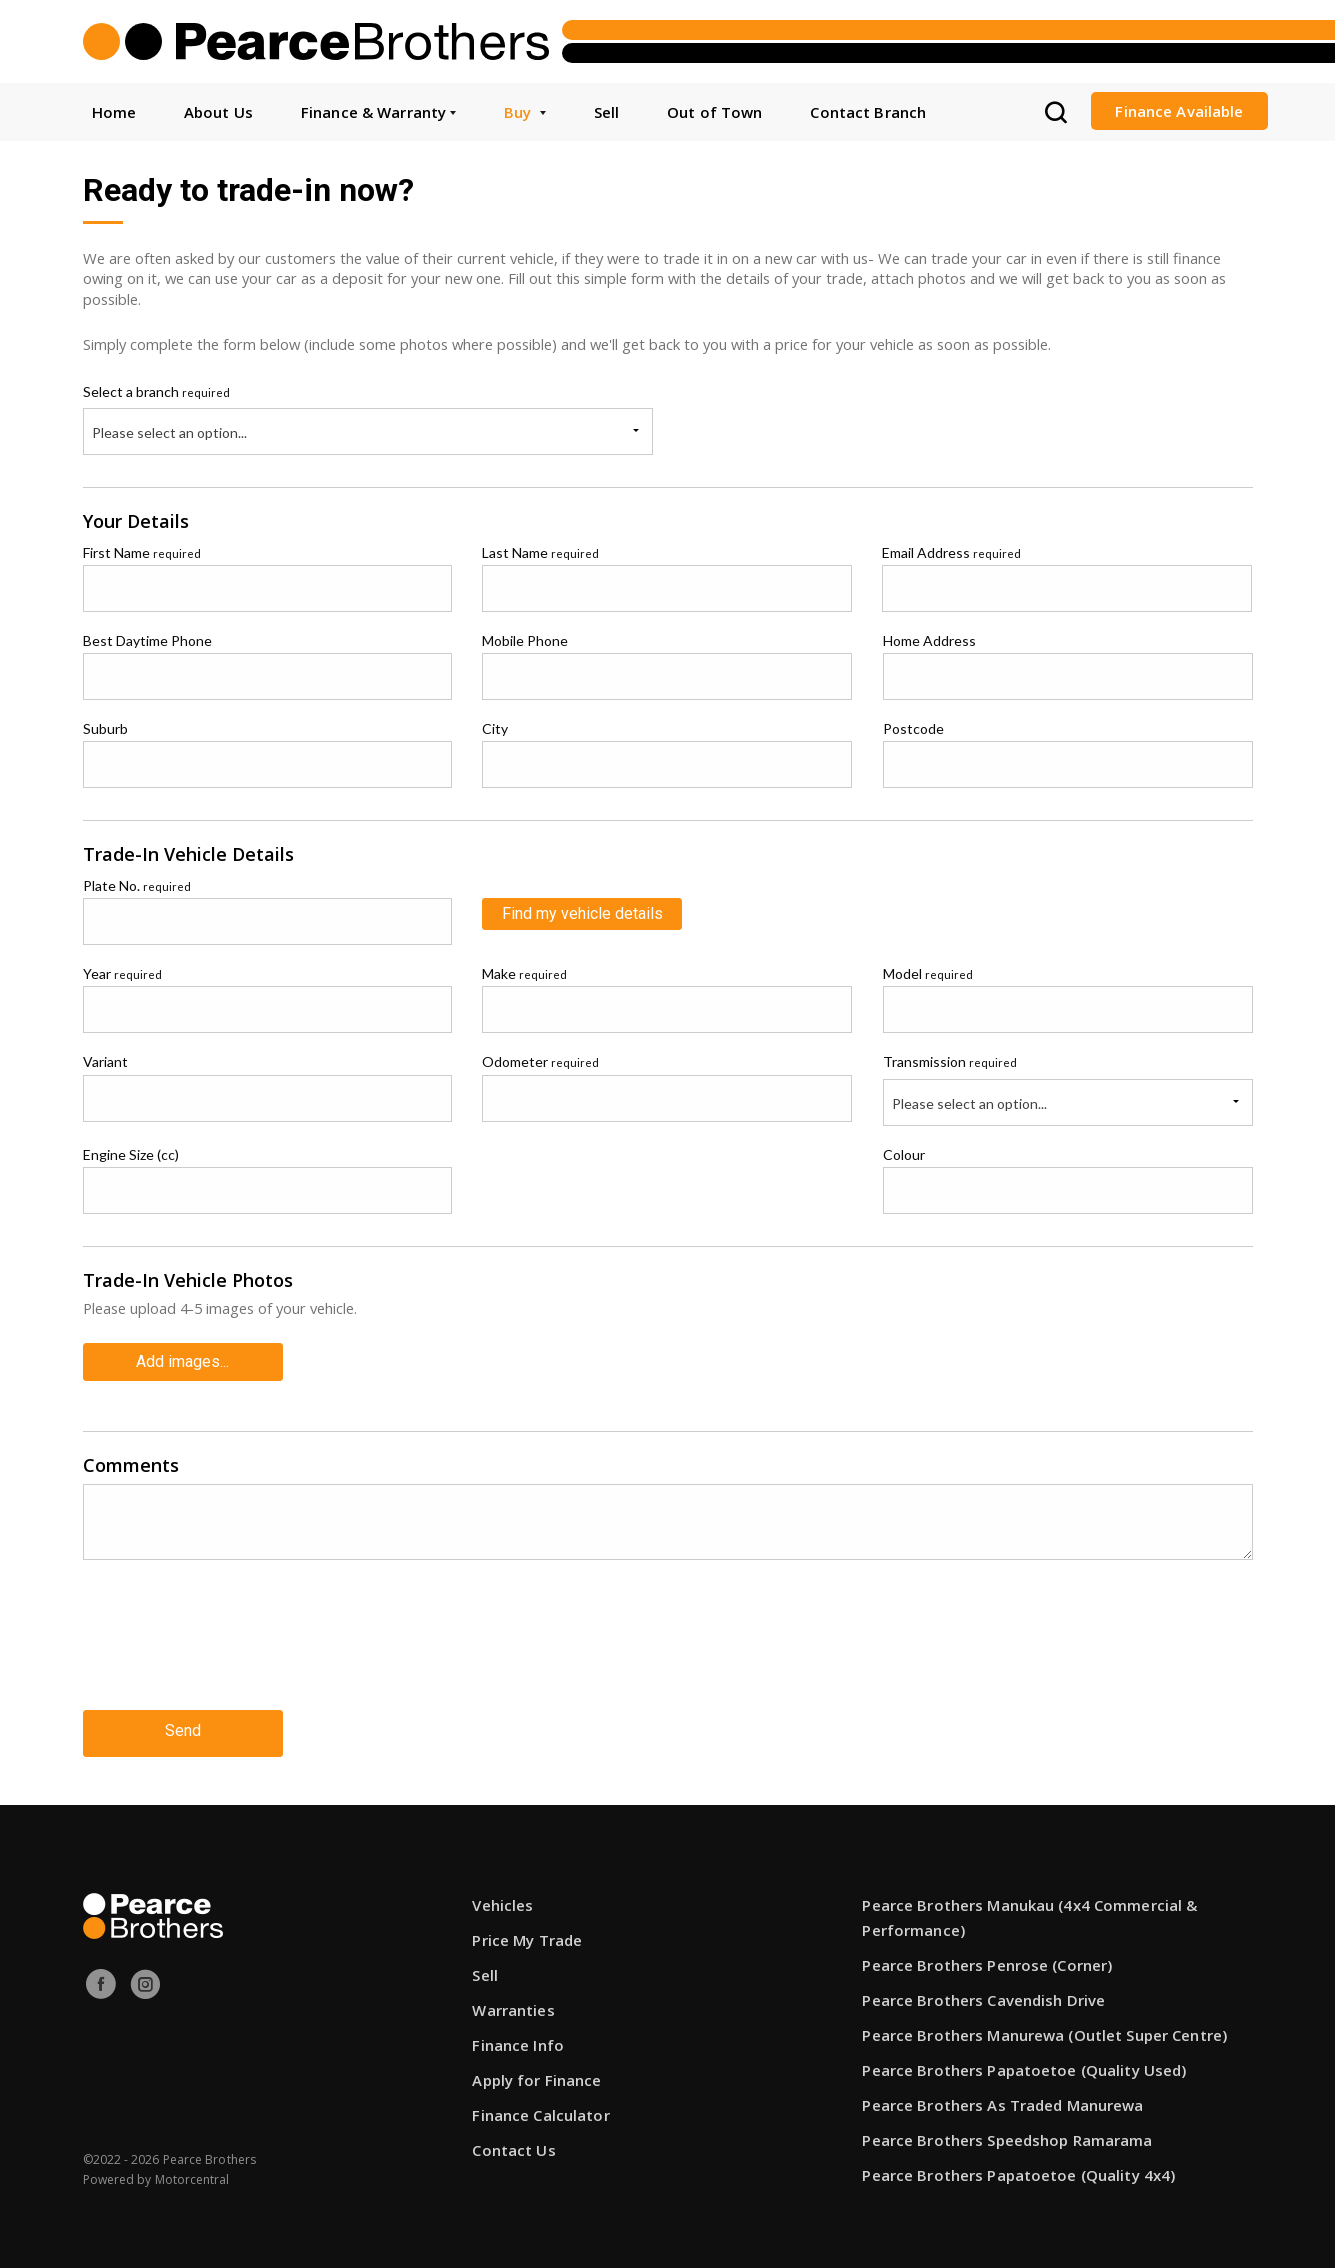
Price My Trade (527, 1933)
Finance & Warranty (378, 112)
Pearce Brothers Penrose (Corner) (987, 1958)
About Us (218, 112)
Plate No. (137, 885)
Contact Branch (868, 112)
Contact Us (513, 2143)
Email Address (951, 552)
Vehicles (502, 1898)
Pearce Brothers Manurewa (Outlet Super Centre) (1044, 2028)
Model (928, 973)
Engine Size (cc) (131, 1154)
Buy (524, 112)
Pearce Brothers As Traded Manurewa (1002, 2098)
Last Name (540, 552)
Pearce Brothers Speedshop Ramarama (1007, 2133)
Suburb (105, 728)
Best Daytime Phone (147, 640)
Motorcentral (192, 2172)
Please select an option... (169, 432)
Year (122, 973)
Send (183, 1725)
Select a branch (156, 391)
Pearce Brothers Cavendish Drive (983, 1993)
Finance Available (1179, 111)
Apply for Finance (536, 2073)
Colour (904, 1154)
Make (524, 973)
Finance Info (517, 2038)
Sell (606, 112)
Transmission (950, 1061)
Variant (105, 1061)
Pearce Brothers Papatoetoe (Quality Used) (1024, 2063)
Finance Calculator (540, 2108)
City (495, 728)
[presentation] (235, 1647)
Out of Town (714, 112)
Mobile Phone (525, 640)
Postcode (913, 728)
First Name (142, 552)
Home (114, 112)
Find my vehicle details (582, 913)
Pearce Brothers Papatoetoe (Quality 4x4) (1018, 2168)
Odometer (540, 1061)
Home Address (929, 640)
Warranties (513, 2003)
